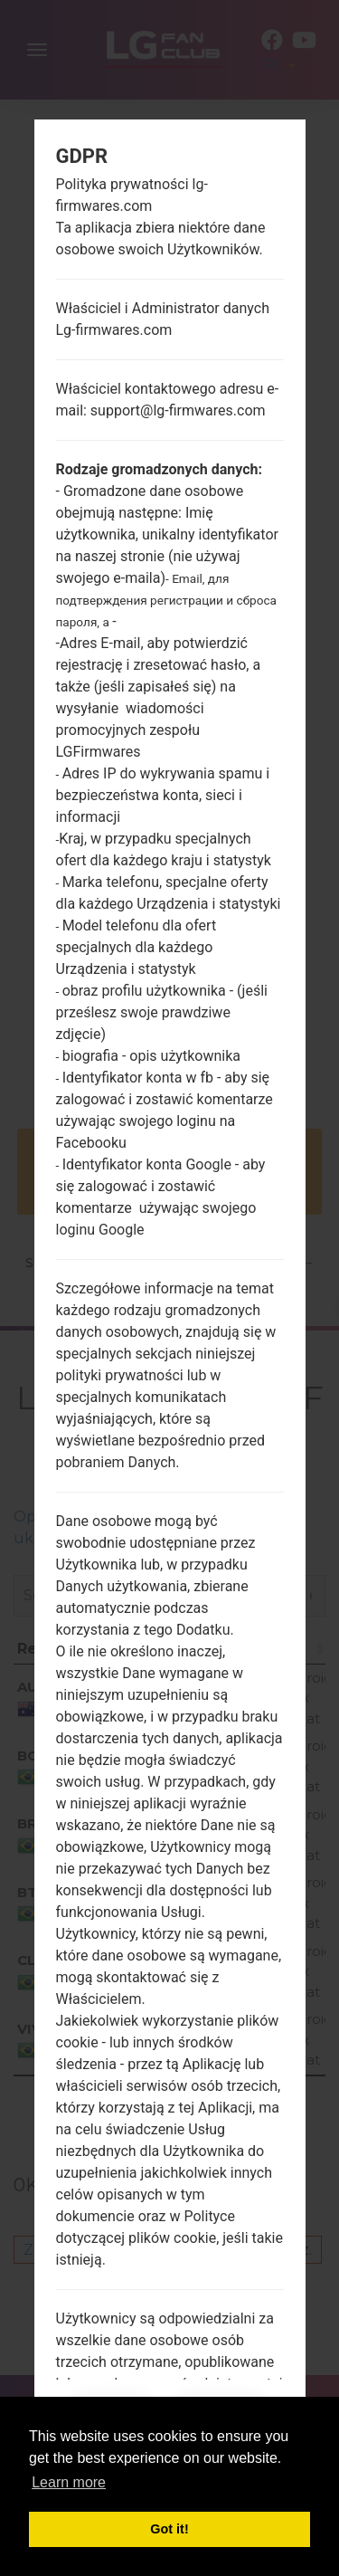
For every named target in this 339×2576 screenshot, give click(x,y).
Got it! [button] (169, 2529)
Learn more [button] (69, 2482)
